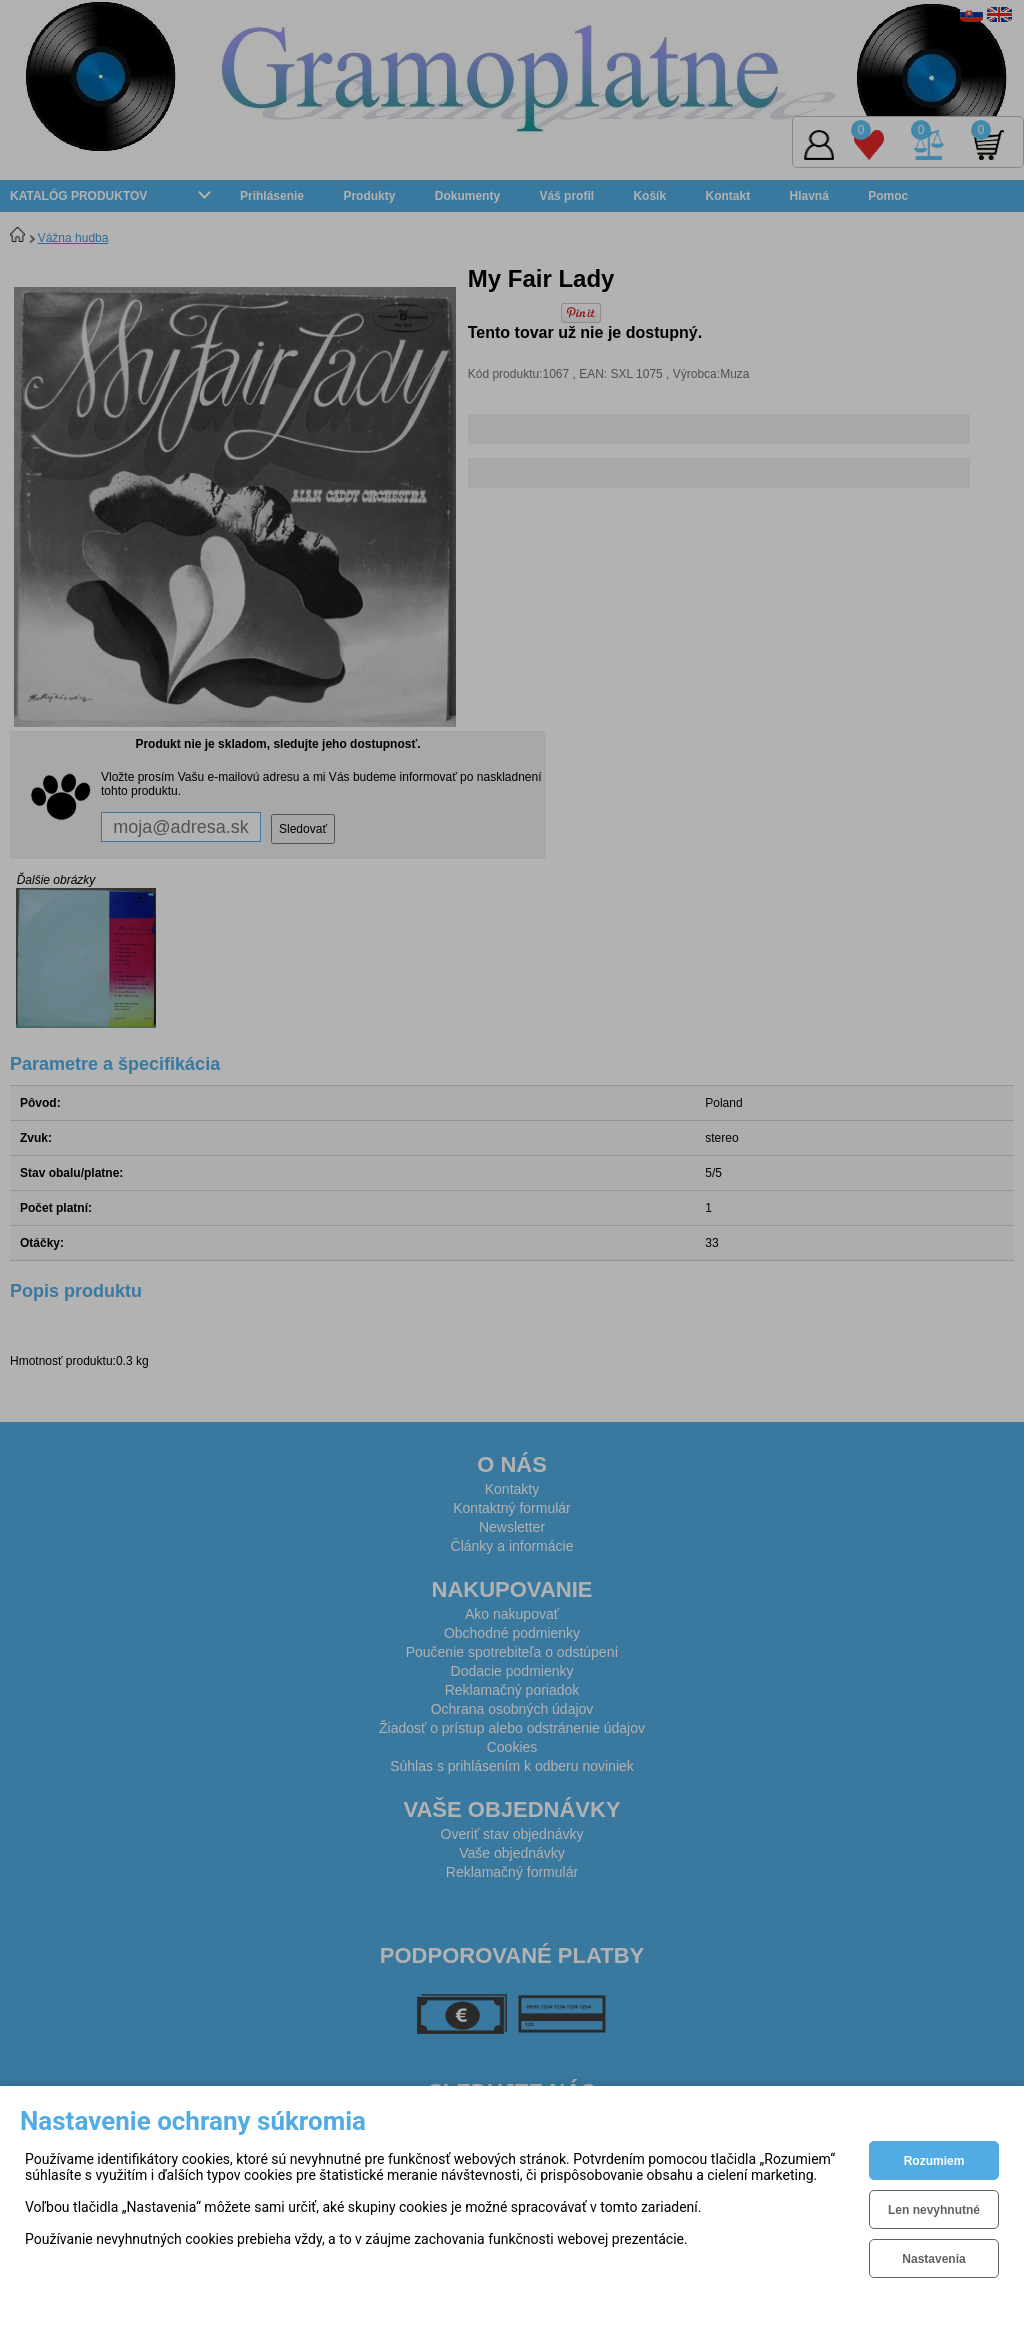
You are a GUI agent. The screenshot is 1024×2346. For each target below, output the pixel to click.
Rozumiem (934, 2161)
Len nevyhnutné (934, 2210)
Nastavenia (933, 2259)
